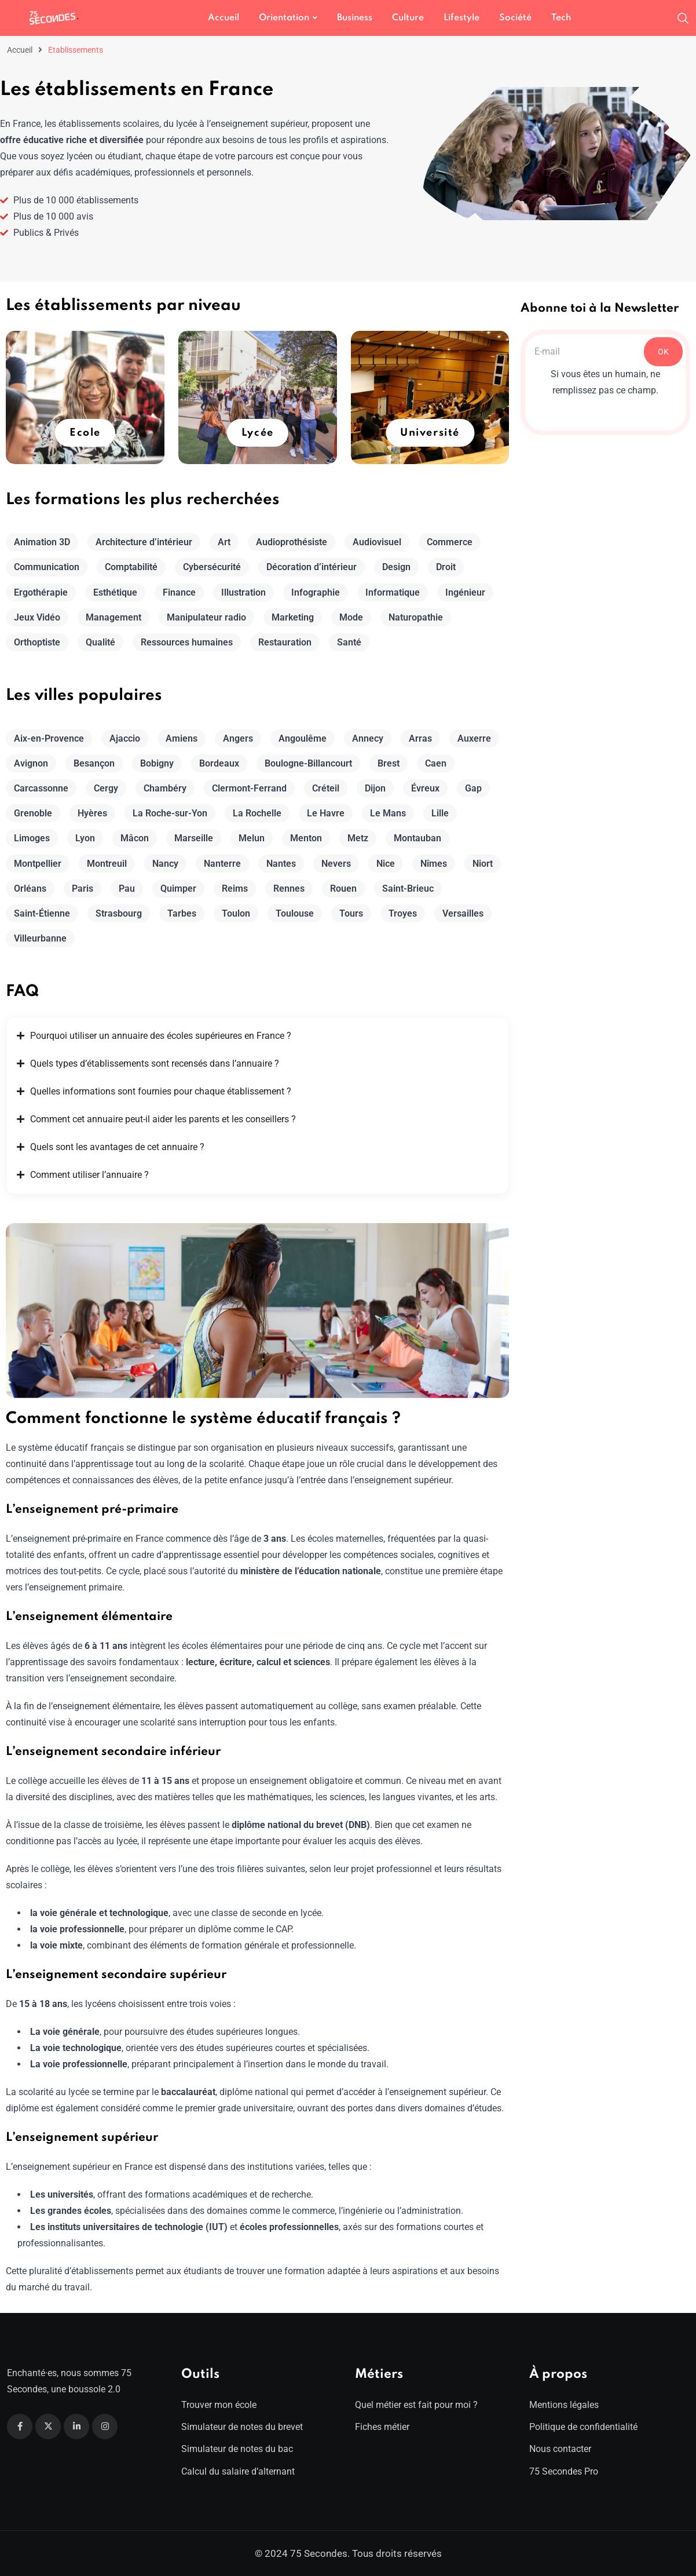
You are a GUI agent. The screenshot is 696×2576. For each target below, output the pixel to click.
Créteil (325, 788)
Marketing (293, 617)
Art (224, 542)
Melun (252, 838)
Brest (389, 763)
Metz (357, 838)
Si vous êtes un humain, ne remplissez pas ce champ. (605, 382)
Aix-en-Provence (49, 738)
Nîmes (433, 863)
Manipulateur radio (206, 617)
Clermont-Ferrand (249, 788)
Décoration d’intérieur (311, 566)
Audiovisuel (377, 542)
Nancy (165, 863)
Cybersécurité (212, 566)
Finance (179, 592)
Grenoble (33, 813)
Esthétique (115, 592)
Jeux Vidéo (37, 617)
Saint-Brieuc (408, 888)
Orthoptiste (37, 642)
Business (354, 18)
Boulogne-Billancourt (308, 763)
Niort (482, 863)
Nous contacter (560, 2448)
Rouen (343, 888)
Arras (420, 738)
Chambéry (165, 788)
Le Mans (388, 813)
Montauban (417, 838)
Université (430, 433)
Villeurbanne (40, 938)
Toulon (236, 913)
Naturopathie (416, 617)
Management (113, 617)
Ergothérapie (41, 592)
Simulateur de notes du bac (237, 2448)
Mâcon (134, 838)
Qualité (100, 642)
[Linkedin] (76, 2426)
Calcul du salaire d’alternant (238, 2471)
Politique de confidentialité (583, 2426)
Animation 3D (42, 542)
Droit (446, 566)
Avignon (31, 763)
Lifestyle (461, 18)
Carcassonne (41, 788)
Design (396, 566)
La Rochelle (257, 813)
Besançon (94, 763)
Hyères (92, 813)
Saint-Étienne (42, 913)
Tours (351, 913)
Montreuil (107, 863)
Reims (235, 888)
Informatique (392, 592)
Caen (435, 763)
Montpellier (37, 863)
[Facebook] (19, 2426)
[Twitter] (48, 2426)
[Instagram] (105, 2426)
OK (663, 351)
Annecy (367, 738)
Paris (82, 888)
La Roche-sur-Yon (170, 813)
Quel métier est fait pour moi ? (416, 2404)
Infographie (315, 592)
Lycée (257, 433)
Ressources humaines (187, 642)
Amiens (181, 738)
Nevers (336, 863)
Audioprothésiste (291, 542)
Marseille (193, 838)
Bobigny (157, 763)
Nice (385, 863)
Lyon (85, 838)
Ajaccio (124, 738)
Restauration (285, 642)
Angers (238, 738)
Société (515, 18)
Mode (351, 617)
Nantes (281, 863)
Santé (349, 642)
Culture (408, 18)
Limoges (32, 838)
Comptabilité (131, 566)
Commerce (449, 542)
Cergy (106, 788)
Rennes (289, 888)
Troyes (403, 913)
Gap (473, 788)
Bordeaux (219, 763)
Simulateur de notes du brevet (242, 2426)
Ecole (85, 433)
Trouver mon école (219, 2404)
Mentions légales (564, 2404)
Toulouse (295, 913)
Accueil (223, 18)
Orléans (30, 888)
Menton (306, 838)
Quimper (178, 888)
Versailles (462, 913)
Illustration (243, 592)
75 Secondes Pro (563, 2471)
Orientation (284, 18)
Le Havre (326, 813)
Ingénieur (465, 592)
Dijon (375, 788)
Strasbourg (119, 913)
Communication (46, 566)
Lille (440, 813)
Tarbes (181, 913)
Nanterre (222, 863)
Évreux (425, 788)
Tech (561, 18)
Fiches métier (382, 2426)
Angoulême (303, 738)
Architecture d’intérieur (144, 542)
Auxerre (474, 738)
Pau (127, 888)
